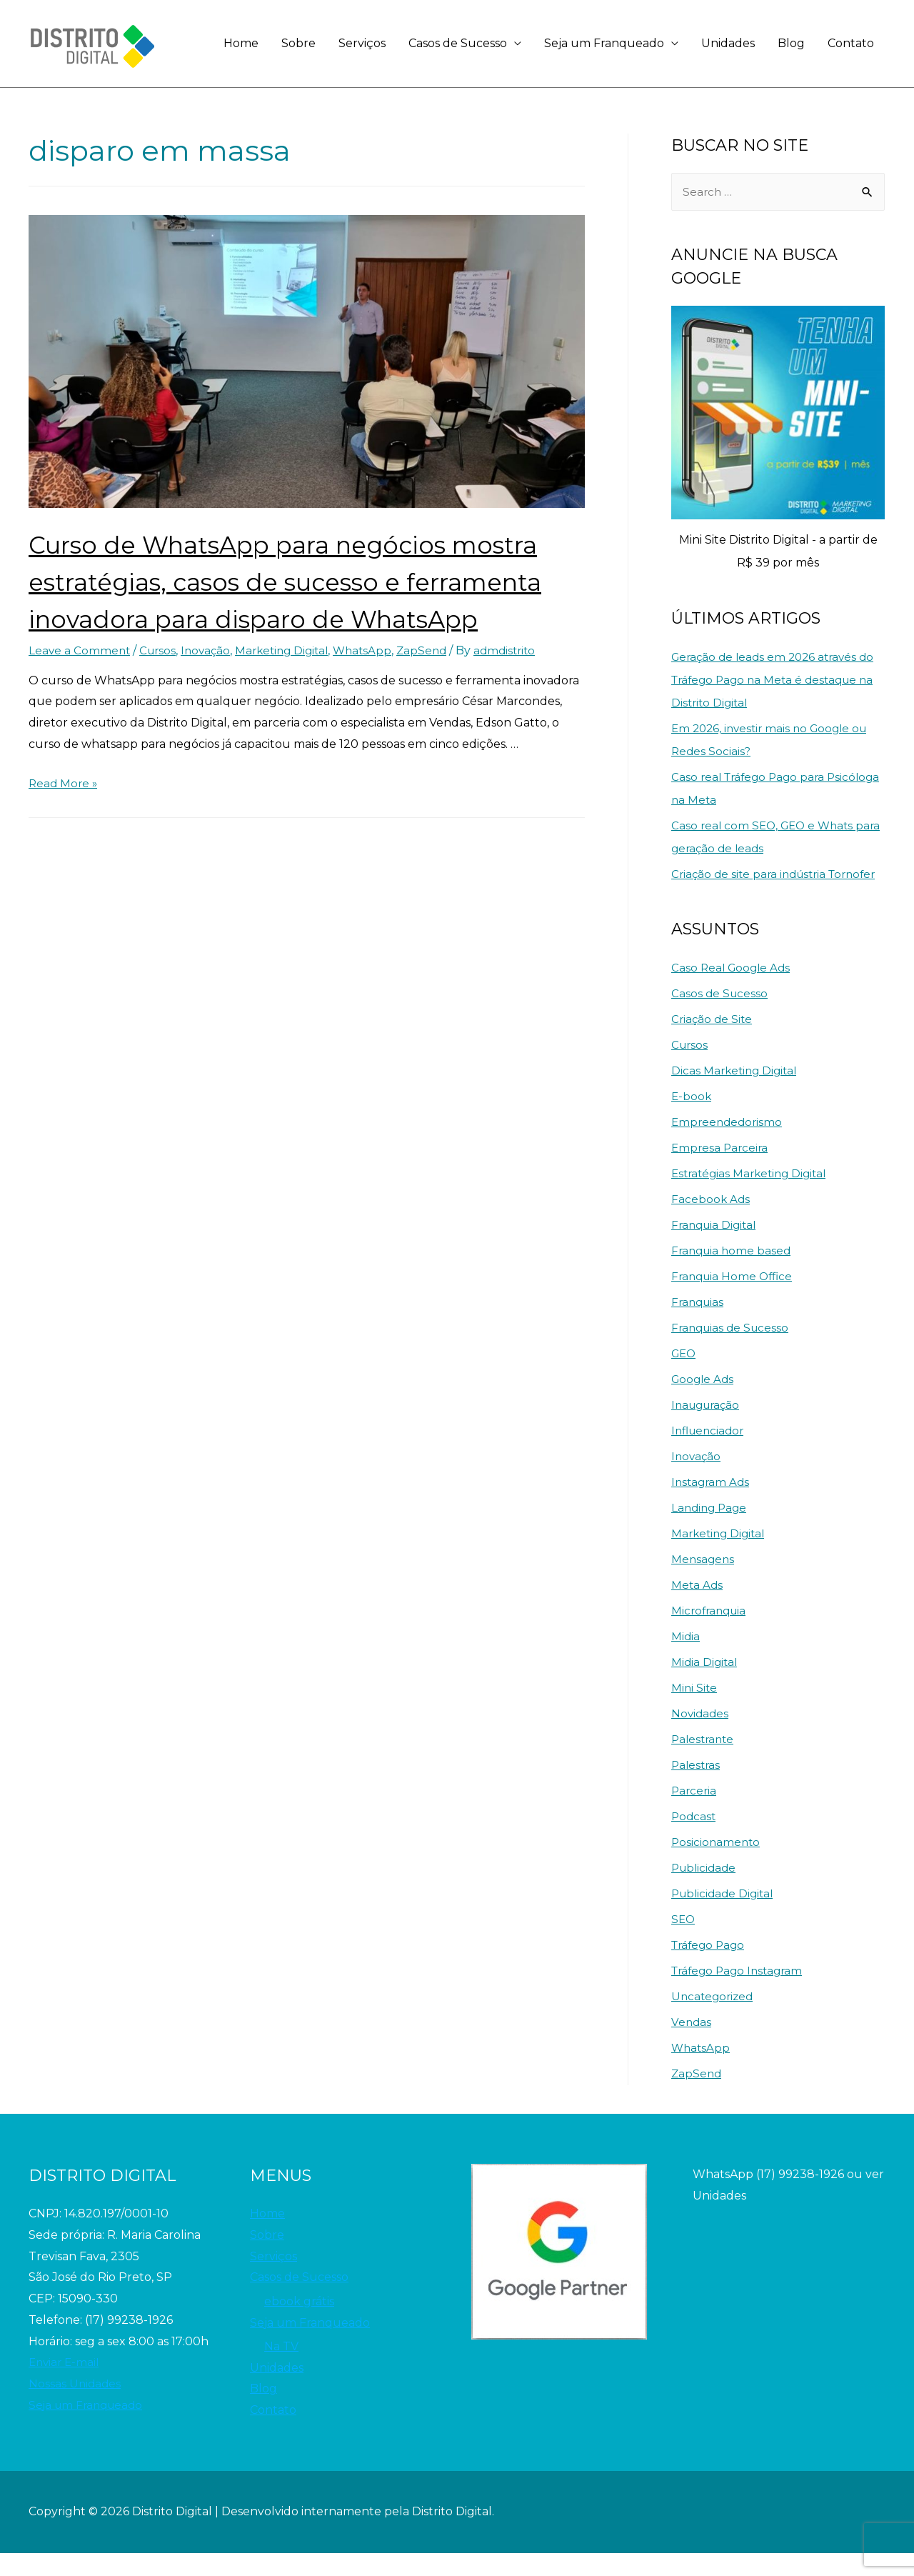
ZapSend (437, 687)
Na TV (281, 2370)
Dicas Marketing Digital (736, 1093)
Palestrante (704, 1762)
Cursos (160, 687)
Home (241, 43)
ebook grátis (299, 2324)
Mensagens (703, 1582)
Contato (851, 43)
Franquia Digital (716, 1247)
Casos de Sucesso (457, 43)
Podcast (694, 1839)
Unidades (728, 43)
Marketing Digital (291, 687)
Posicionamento (717, 1865)
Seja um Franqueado (604, 43)
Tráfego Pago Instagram (740, 1993)
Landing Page (710, 1530)
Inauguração (708, 1427)
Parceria (694, 1813)
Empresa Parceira (721, 1170)
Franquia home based (733, 1273)
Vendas (692, 2045)
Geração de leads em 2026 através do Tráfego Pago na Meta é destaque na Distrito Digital (777, 679)
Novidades (700, 1736)
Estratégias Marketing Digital (753, 1196)
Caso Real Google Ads (733, 990)
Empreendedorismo (728, 1145)
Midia (685, 1659)
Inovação (211, 687)
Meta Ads (697, 1607)
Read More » (64, 820)
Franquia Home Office (734, 1299)
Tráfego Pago (710, 1968)
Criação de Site (713, 1042)
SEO (683, 1942)
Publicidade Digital (725, 1916)
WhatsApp (376, 687)
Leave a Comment (80, 687)
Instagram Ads (712, 1505)
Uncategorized (714, 2019)
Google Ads (704, 1402)
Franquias (699, 1325)
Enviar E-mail (66, 2385)
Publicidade (705, 1890)
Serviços (362, 43)
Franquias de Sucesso (732, 1350)
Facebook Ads (711, 1222)
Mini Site (694, 1710)
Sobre (298, 43)
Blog (791, 43)
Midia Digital (705, 1685)
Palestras (697, 1787)
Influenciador (709, 1453)
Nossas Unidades (76, 2406)
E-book (692, 1119)
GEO (684, 1376)
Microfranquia (710, 1633)
